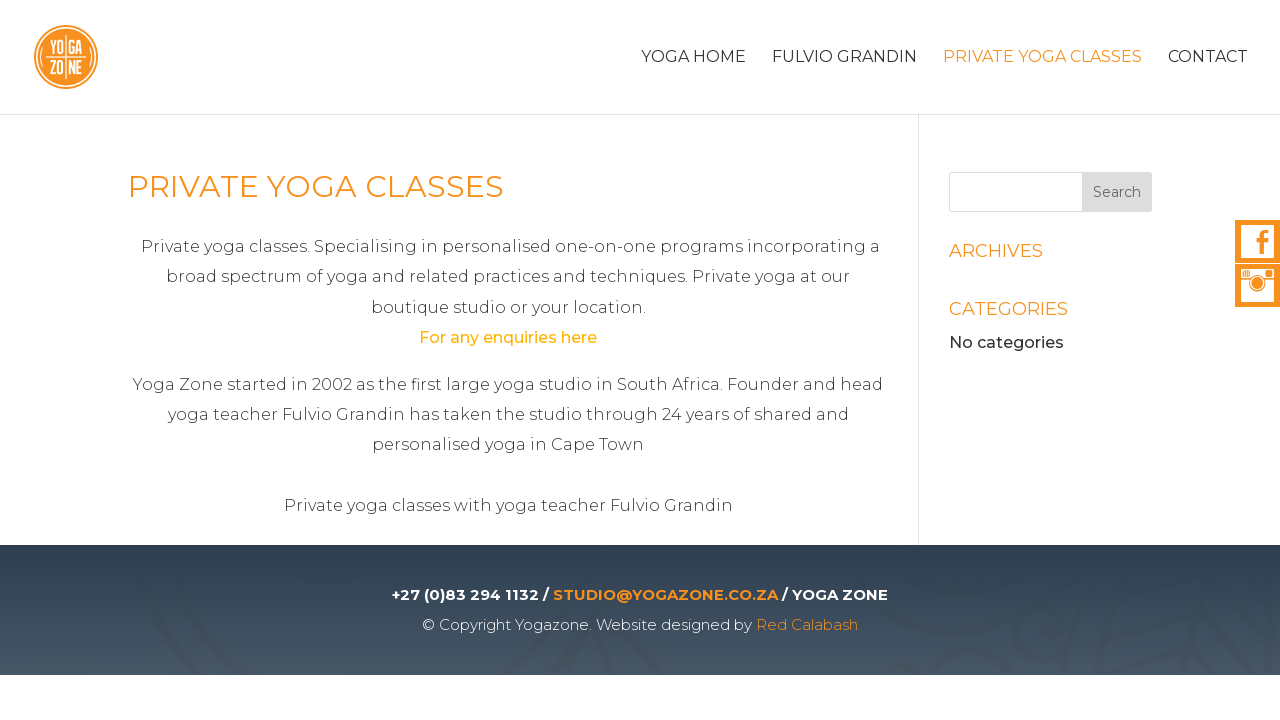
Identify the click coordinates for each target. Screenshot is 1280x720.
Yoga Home (693, 58)
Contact (1208, 58)
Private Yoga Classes (1042, 58)
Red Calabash (807, 624)
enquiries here (540, 337)
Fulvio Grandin (844, 58)
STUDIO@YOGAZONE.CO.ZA (665, 594)
